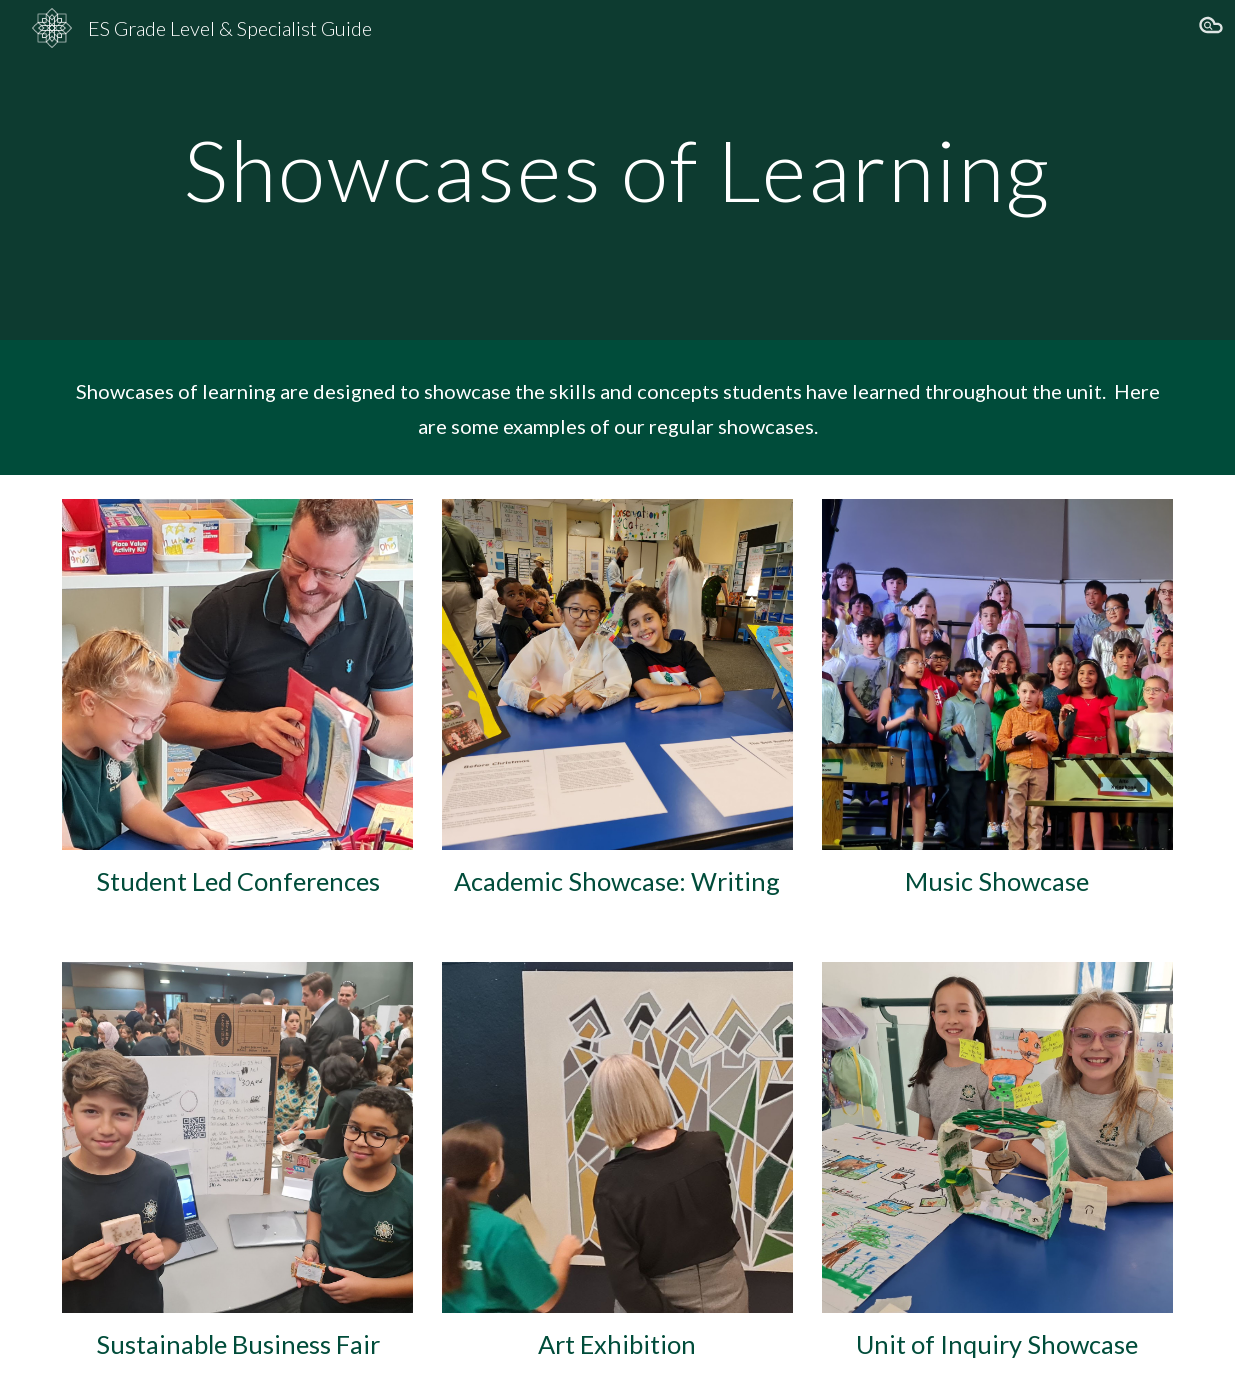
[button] (1211, 28)
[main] (617, 169)
